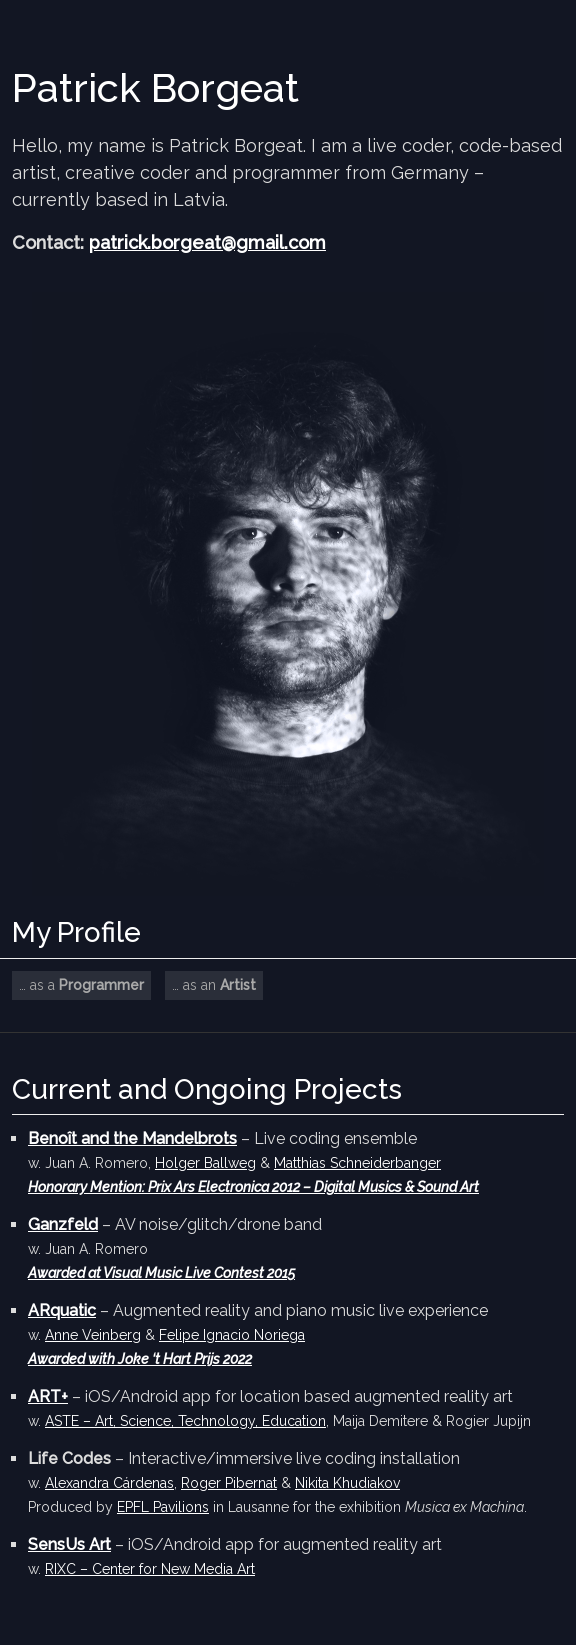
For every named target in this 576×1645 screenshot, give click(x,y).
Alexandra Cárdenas (109, 1483)
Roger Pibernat (229, 1483)
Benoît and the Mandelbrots (132, 1138)
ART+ (48, 1396)
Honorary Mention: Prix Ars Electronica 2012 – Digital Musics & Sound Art (253, 1187)
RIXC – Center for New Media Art (150, 1569)
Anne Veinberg (93, 1335)
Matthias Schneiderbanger (357, 1163)
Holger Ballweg (205, 1163)
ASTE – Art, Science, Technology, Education (185, 1421)
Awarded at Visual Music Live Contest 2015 (161, 1273)
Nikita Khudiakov (347, 1483)
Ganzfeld (63, 1224)
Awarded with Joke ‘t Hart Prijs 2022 (140, 1359)
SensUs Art (69, 1544)
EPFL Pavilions (163, 1507)
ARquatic (62, 1310)
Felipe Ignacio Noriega (232, 1335)
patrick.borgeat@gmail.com (207, 242)
